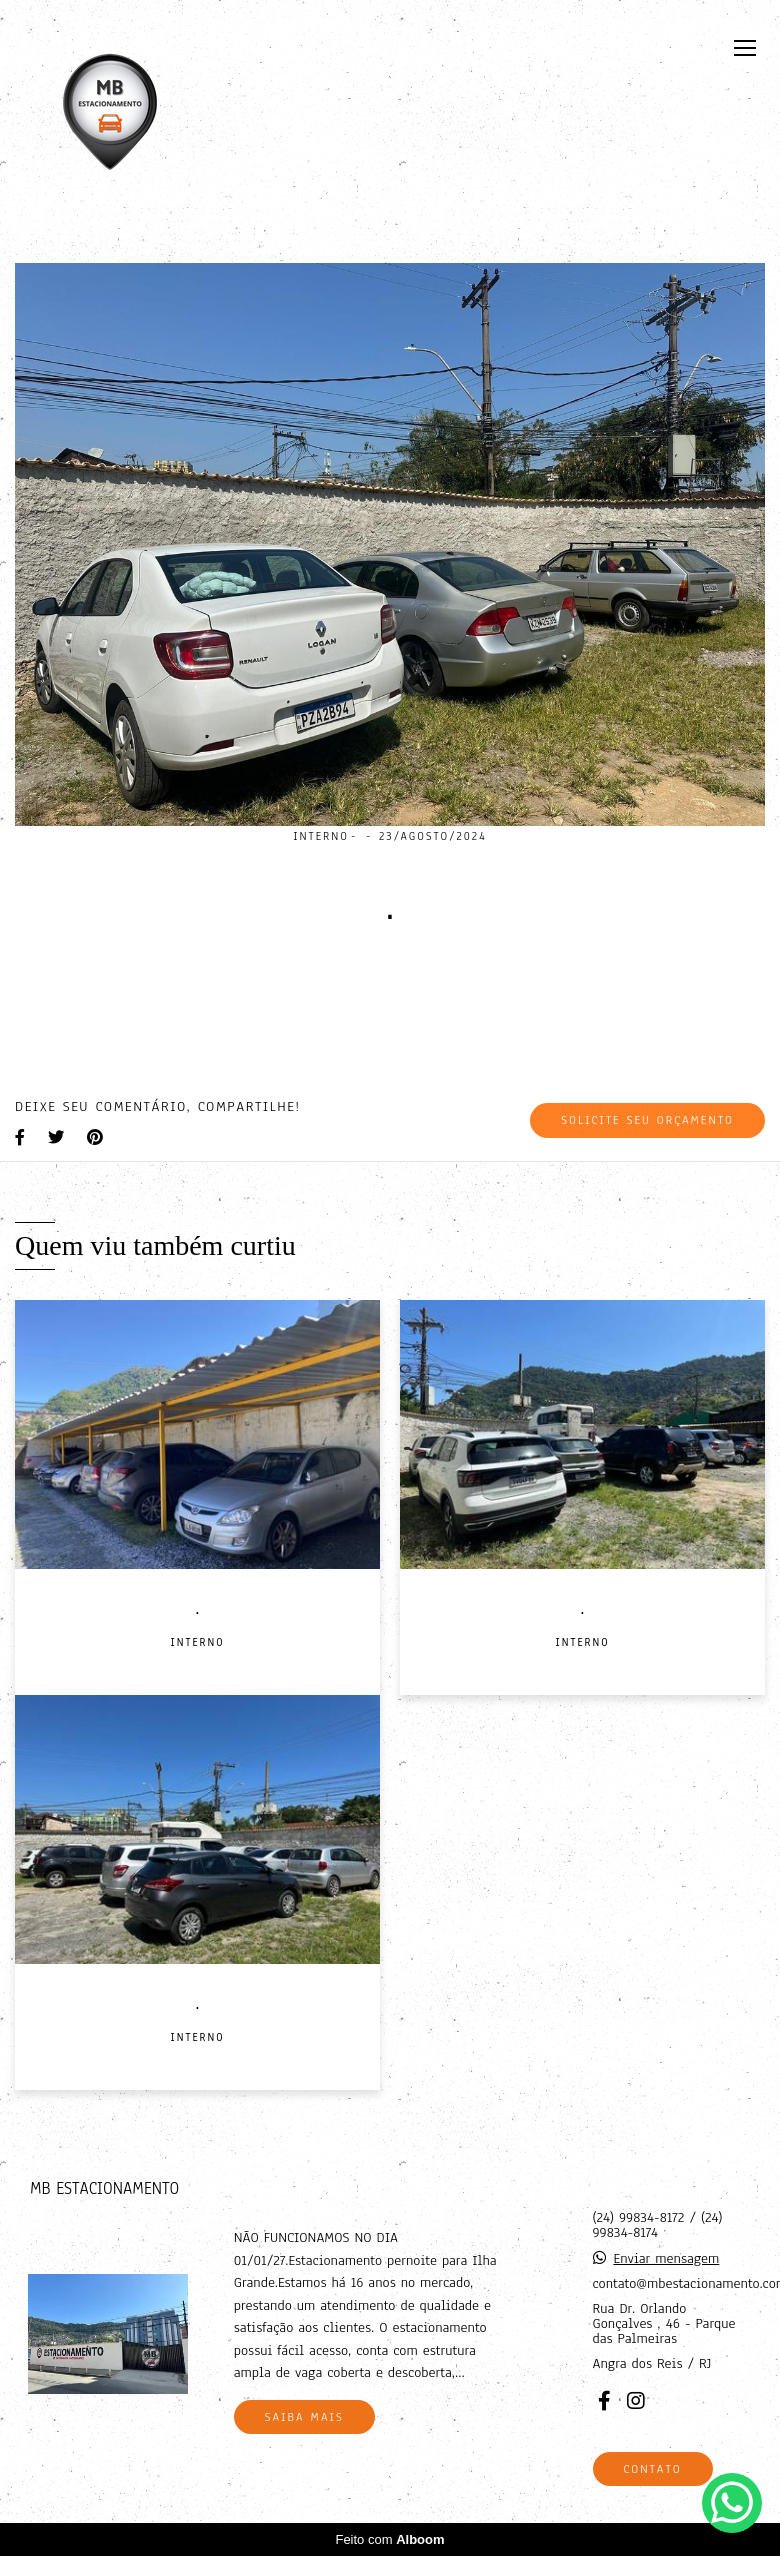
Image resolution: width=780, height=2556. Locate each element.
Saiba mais (304, 2417)
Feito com (389, 2539)
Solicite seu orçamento (647, 1120)
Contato (653, 2469)
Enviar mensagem (666, 2258)
